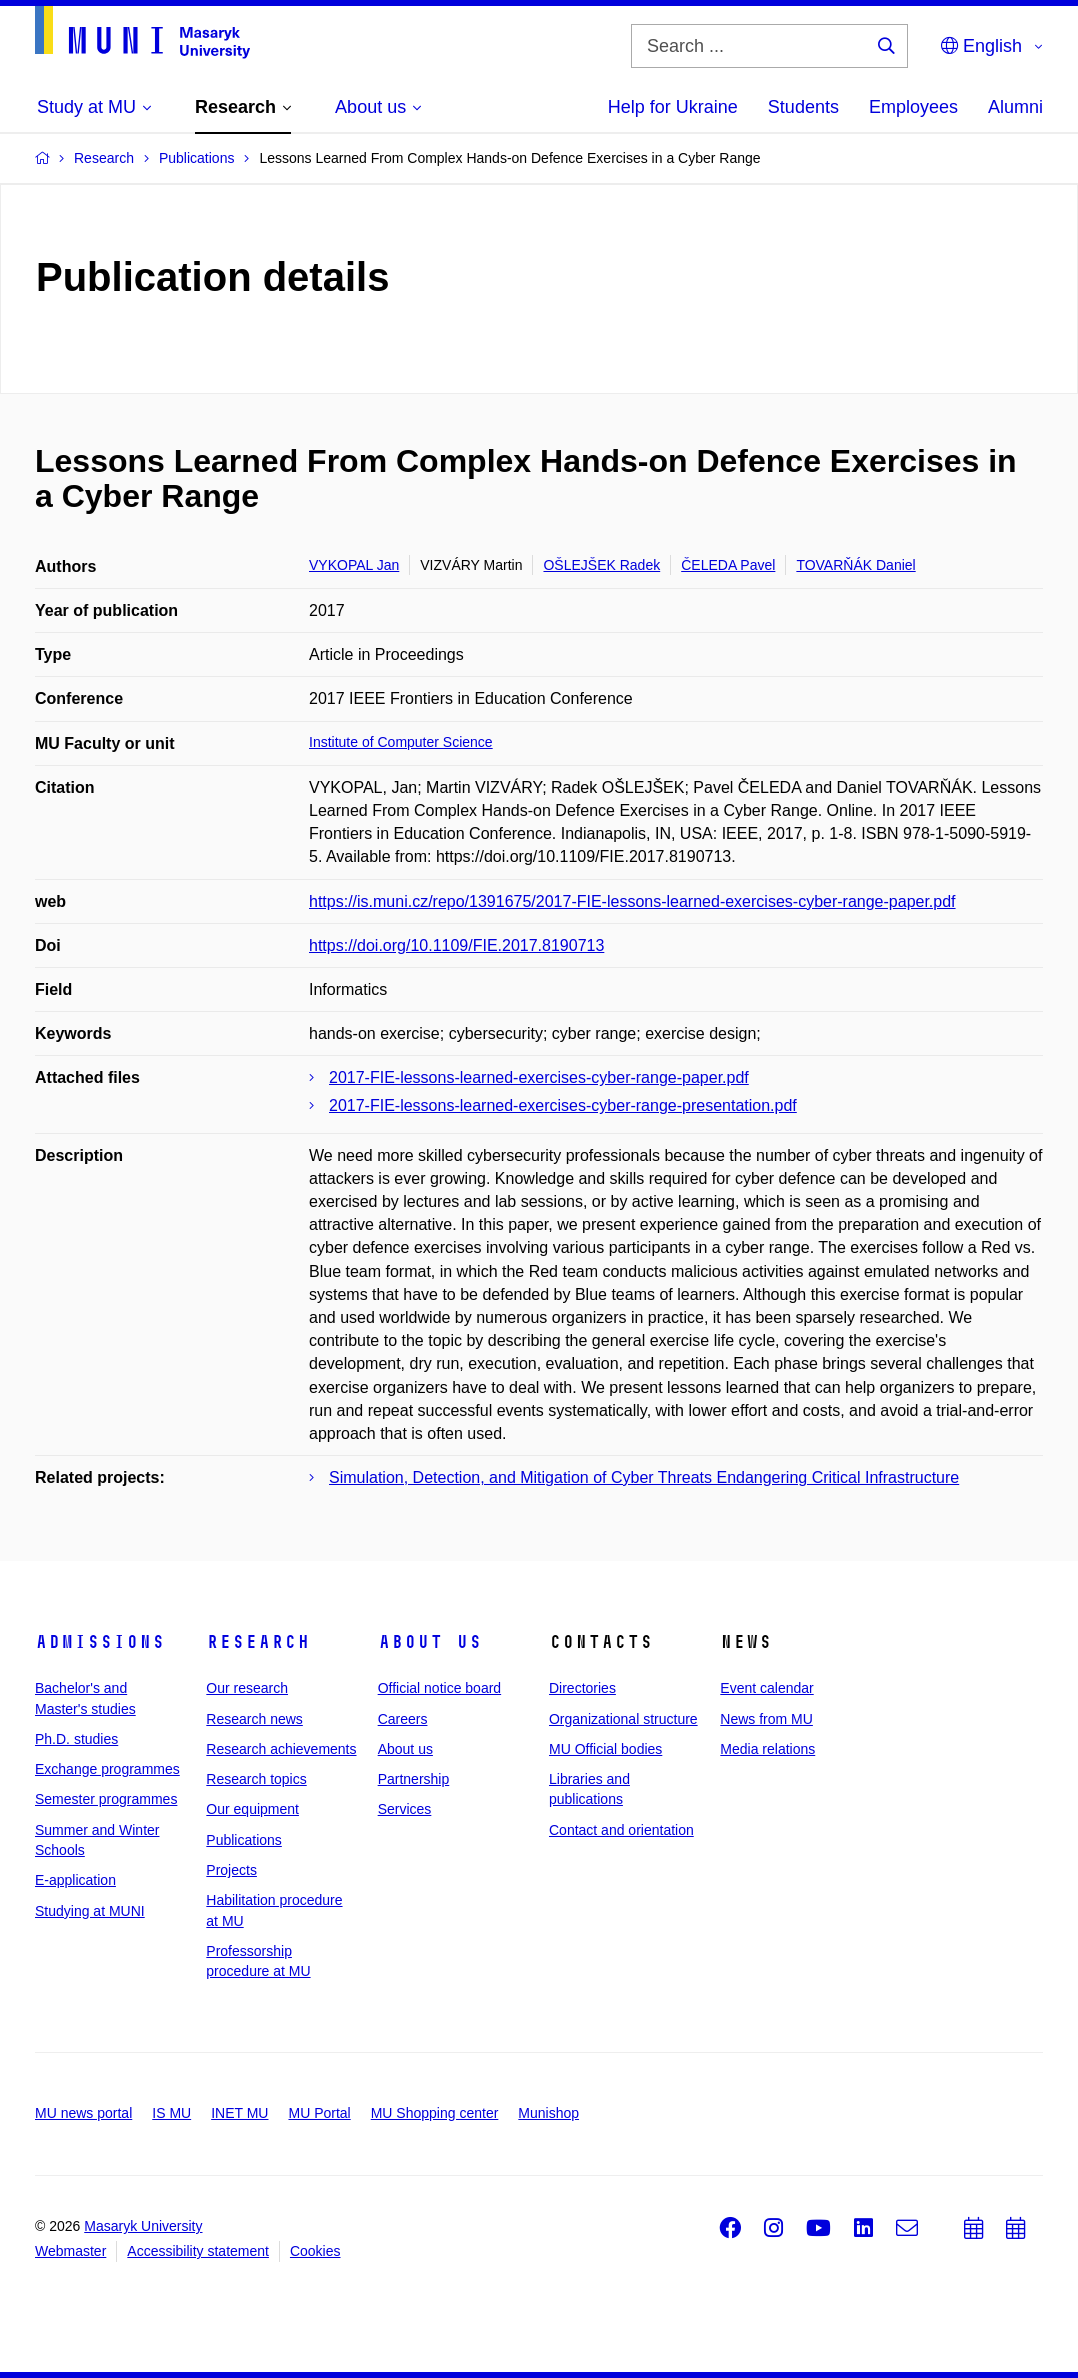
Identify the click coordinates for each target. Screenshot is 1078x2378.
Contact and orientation (621, 1830)
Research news (254, 1719)
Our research (247, 1688)
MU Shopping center (435, 2113)
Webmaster (70, 2251)
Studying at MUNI (90, 1911)
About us (430, 1642)
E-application (75, 1880)
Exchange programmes (107, 1769)
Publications (244, 1840)
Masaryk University (143, 2226)
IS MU (171, 2113)
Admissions (100, 1642)
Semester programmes (106, 1799)
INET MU (239, 2113)
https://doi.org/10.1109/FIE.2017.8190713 (456, 945)
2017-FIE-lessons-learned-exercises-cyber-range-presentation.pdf (563, 1105)
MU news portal (83, 2113)
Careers (403, 1719)
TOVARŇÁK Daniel (855, 565)
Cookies (315, 2251)
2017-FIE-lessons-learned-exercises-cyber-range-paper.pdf (539, 1077)
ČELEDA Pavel (728, 565)
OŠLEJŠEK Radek (601, 565)
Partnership (414, 1779)
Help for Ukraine (673, 107)
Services (405, 1809)
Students (803, 107)
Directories (582, 1688)
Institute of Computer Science (401, 742)
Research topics (256, 1779)
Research (258, 1642)
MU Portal (319, 2113)
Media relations (767, 1749)
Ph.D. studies (76, 1739)
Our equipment (252, 1809)
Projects (231, 1870)
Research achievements (281, 1749)
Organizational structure (623, 1719)
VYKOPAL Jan (354, 565)
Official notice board (439, 1688)
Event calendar (766, 1688)
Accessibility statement (198, 2251)
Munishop (548, 2113)
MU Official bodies (605, 1749)
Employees (913, 107)
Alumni (1015, 107)
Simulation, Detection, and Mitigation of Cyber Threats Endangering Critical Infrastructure (644, 1477)
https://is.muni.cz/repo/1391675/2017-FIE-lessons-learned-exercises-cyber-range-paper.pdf (632, 901)
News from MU (766, 1719)
